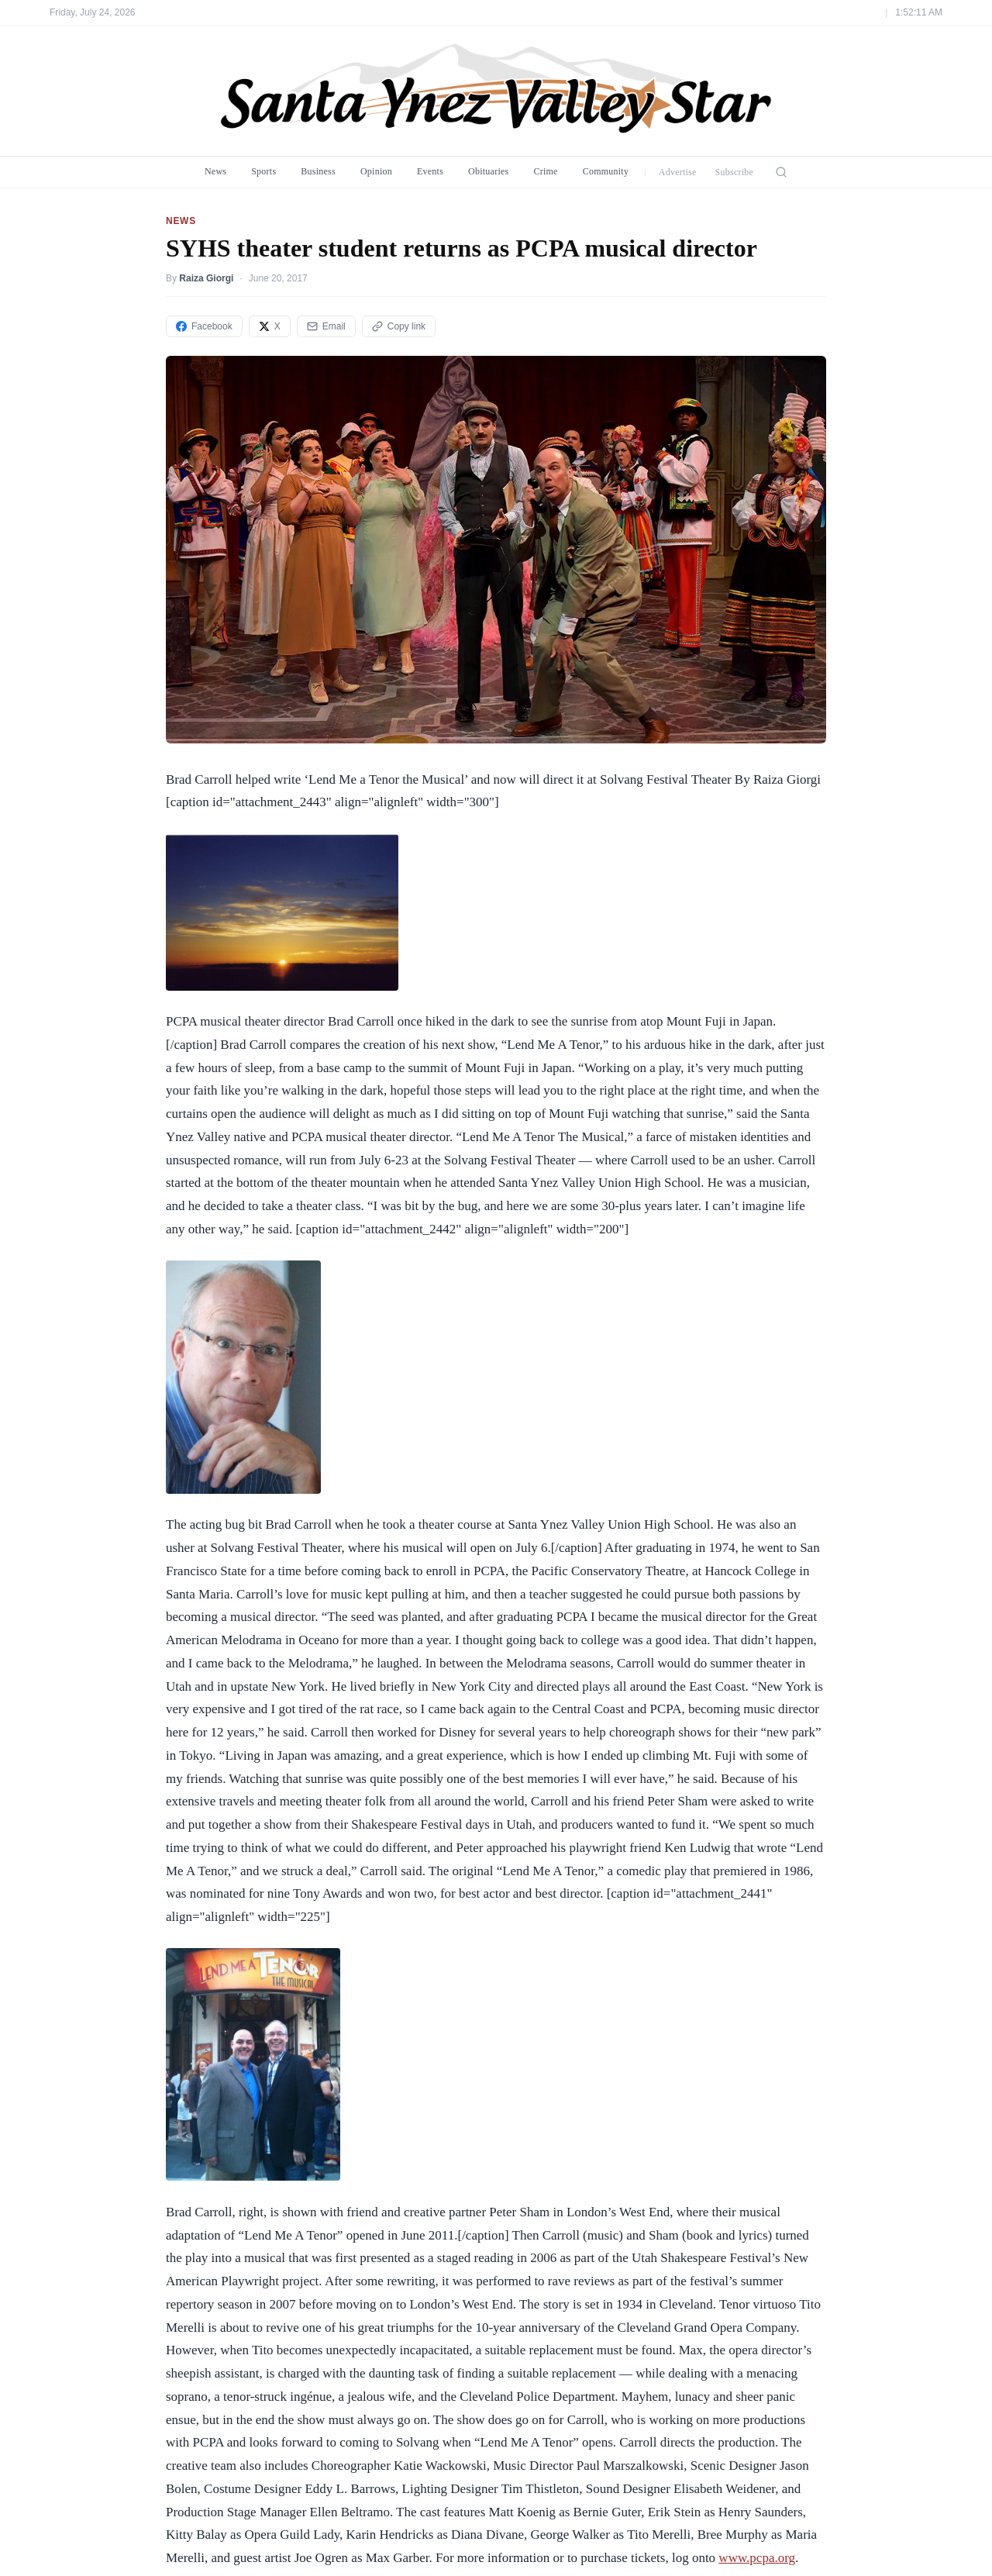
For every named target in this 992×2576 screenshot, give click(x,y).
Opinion (376, 171)
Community (606, 171)
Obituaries (488, 171)
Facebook (204, 326)
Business (318, 171)
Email (326, 326)
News (215, 171)
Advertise (678, 172)
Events (430, 171)
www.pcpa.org (756, 2557)
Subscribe (734, 172)
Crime (545, 171)
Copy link (398, 326)
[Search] (781, 172)
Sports (263, 171)
